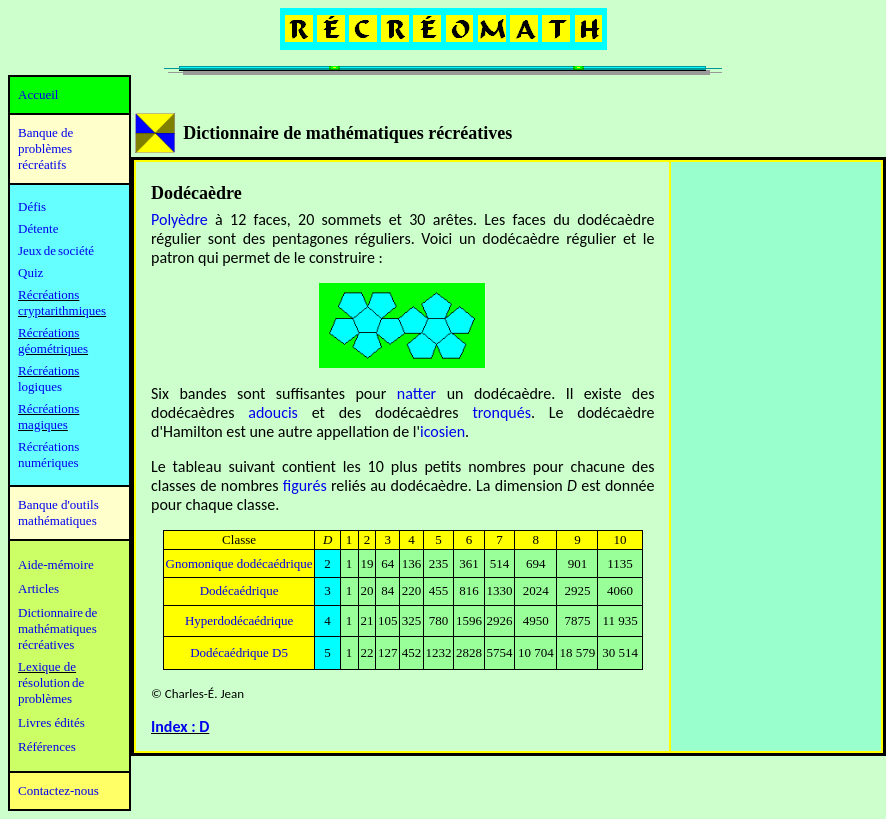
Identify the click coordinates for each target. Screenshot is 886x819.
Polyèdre (179, 219)
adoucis (273, 412)
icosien (442, 431)
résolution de (51, 682)
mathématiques (57, 628)
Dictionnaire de (57, 612)
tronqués (501, 412)
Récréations (48, 370)
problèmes (45, 698)
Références (47, 746)
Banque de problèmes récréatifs (45, 148)
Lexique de (47, 666)
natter (416, 393)
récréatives (46, 644)
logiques (40, 386)
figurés (305, 485)
